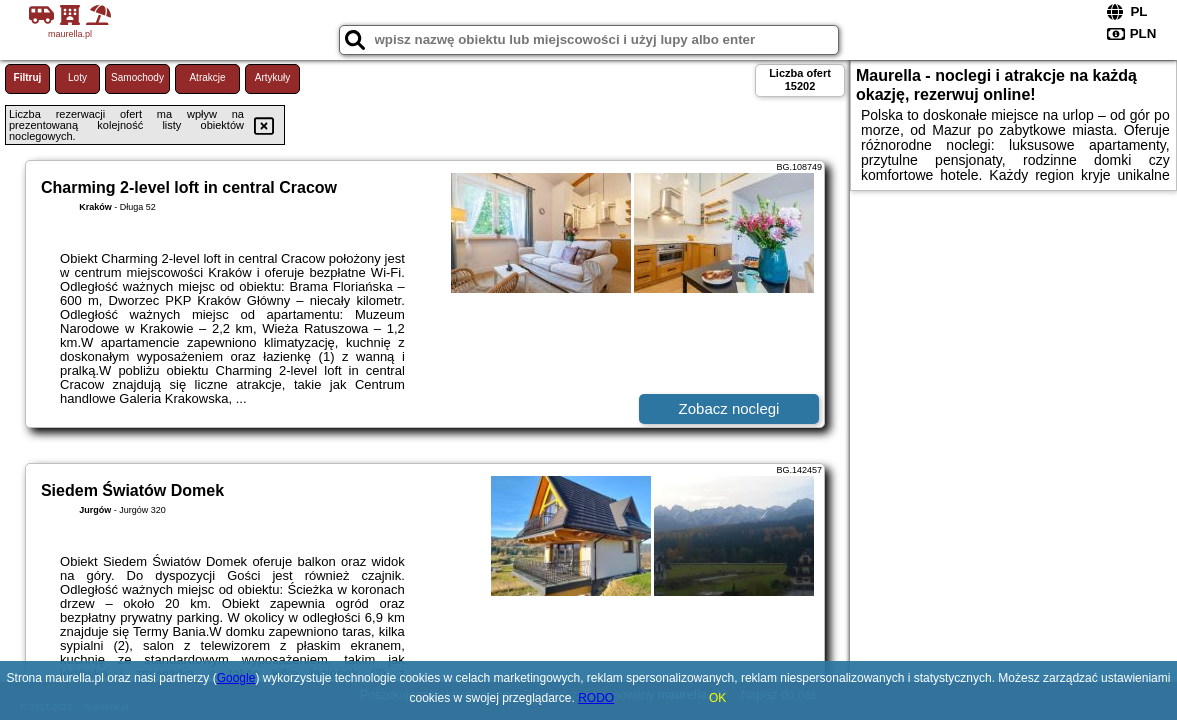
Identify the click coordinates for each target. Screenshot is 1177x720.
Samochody (137, 77)
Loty (77, 77)
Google (236, 678)
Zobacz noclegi (729, 408)
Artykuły (273, 77)
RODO (596, 698)
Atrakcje (207, 77)
